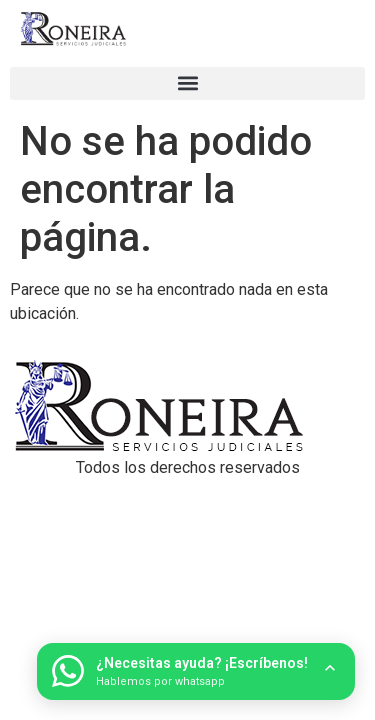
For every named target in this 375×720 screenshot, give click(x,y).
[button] (187, 83)
